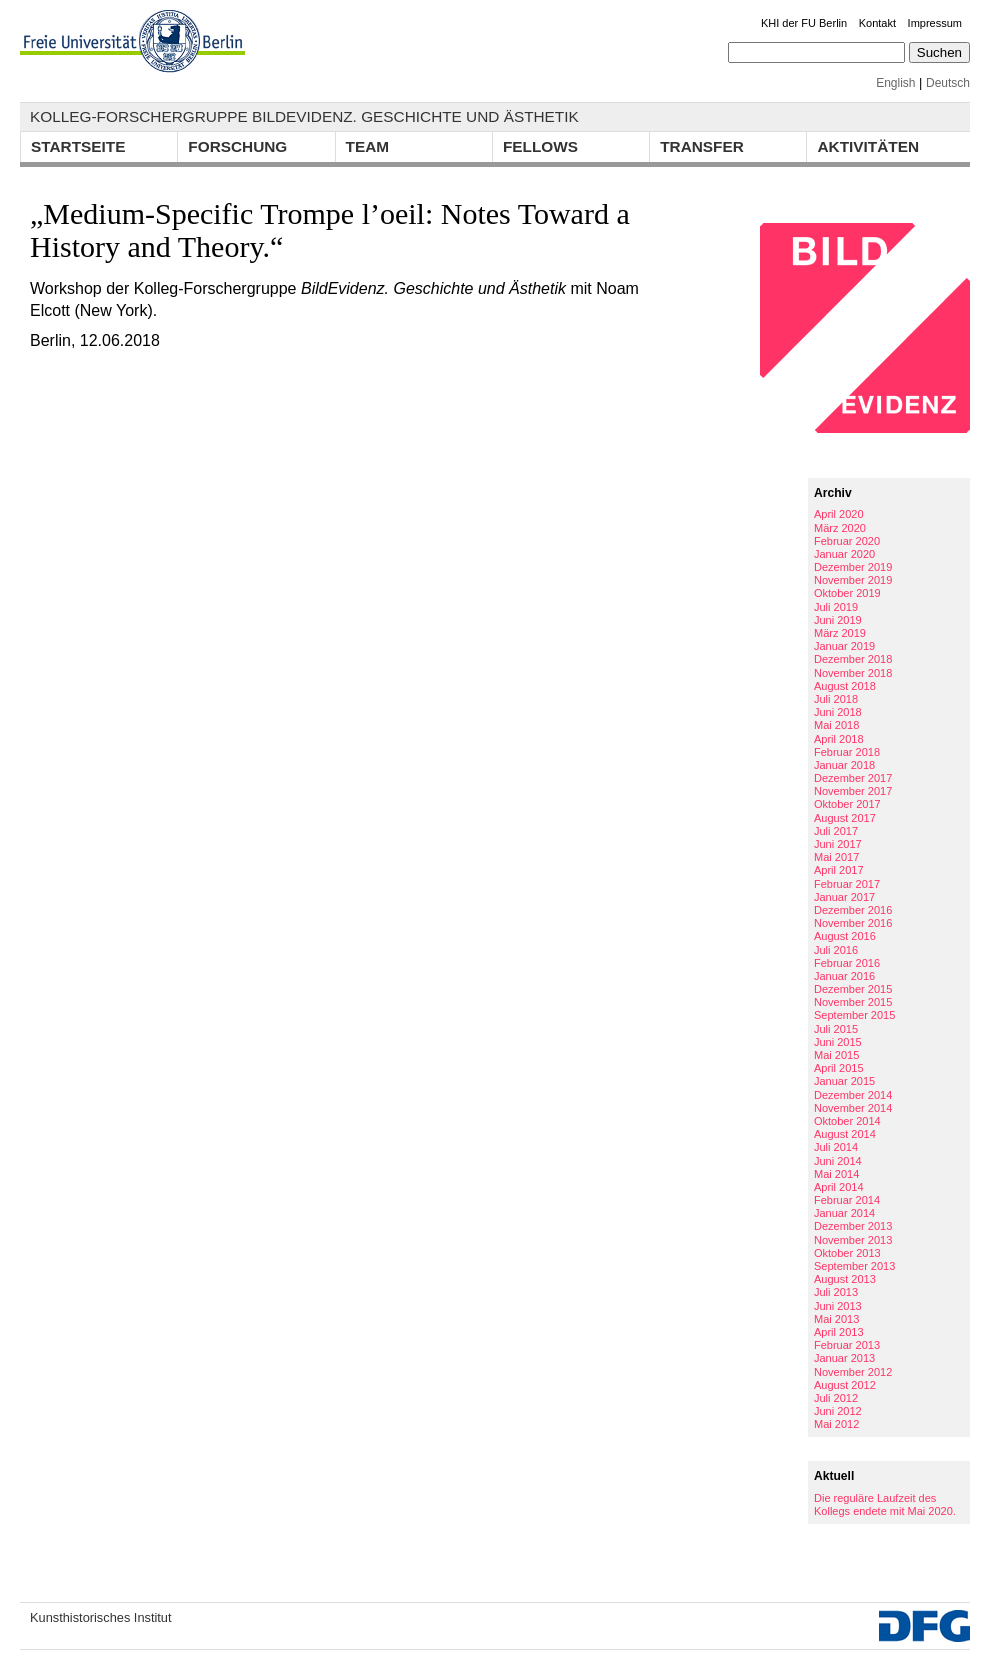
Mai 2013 (836, 1319)
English (895, 83)
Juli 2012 (836, 1398)
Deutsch (948, 83)
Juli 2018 (836, 699)
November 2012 (853, 1372)
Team (368, 146)
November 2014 (853, 1108)
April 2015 (839, 1068)
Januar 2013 (844, 1358)
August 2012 (845, 1385)
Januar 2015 (844, 1081)
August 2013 (845, 1279)
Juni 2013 (838, 1306)
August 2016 (845, 936)
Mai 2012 (836, 1424)
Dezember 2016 (853, 910)
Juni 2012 (838, 1411)
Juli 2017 (836, 831)
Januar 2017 (844, 897)
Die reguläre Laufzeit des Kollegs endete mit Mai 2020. (885, 1504)
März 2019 (840, 633)
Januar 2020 (844, 554)
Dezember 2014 (853, 1095)
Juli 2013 (836, 1292)
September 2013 (854, 1266)
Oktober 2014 (847, 1121)
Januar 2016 (844, 976)
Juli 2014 (836, 1147)
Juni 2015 (838, 1042)
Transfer (702, 146)
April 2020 (839, 514)
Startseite (78, 146)
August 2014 (845, 1134)
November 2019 (853, 580)
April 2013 (839, 1332)
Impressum (935, 23)
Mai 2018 (836, 725)
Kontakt (877, 23)
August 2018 (845, 686)
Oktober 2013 (847, 1253)
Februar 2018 (847, 752)
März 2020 (840, 528)
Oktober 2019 (847, 593)
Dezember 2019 (853, 567)
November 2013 (853, 1240)
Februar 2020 (847, 541)
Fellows (540, 146)
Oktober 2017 (847, 804)
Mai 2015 (836, 1055)
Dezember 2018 (853, 659)
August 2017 (845, 818)
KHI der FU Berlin (804, 23)
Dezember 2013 (853, 1226)
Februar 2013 (847, 1345)
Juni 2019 (838, 620)
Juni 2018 (838, 712)
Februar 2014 (847, 1200)
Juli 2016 (836, 950)
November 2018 (853, 673)
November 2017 (853, 791)
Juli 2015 (836, 1029)
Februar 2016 (847, 963)
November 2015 (853, 1002)
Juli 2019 (836, 607)
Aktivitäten (868, 146)
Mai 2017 (836, 857)
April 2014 (839, 1187)
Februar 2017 (847, 884)
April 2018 (839, 739)
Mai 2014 (836, 1174)
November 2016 (853, 923)
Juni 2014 (838, 1161)
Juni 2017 (838, 844)
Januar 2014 (844, 1213)
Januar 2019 (844, 646)
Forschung (237, 146)
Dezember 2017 (853, 778)
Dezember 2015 (853, 989)
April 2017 (839, 870)
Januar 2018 (844, 765)
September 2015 (854, 1015)
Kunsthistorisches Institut (101, 1617)
